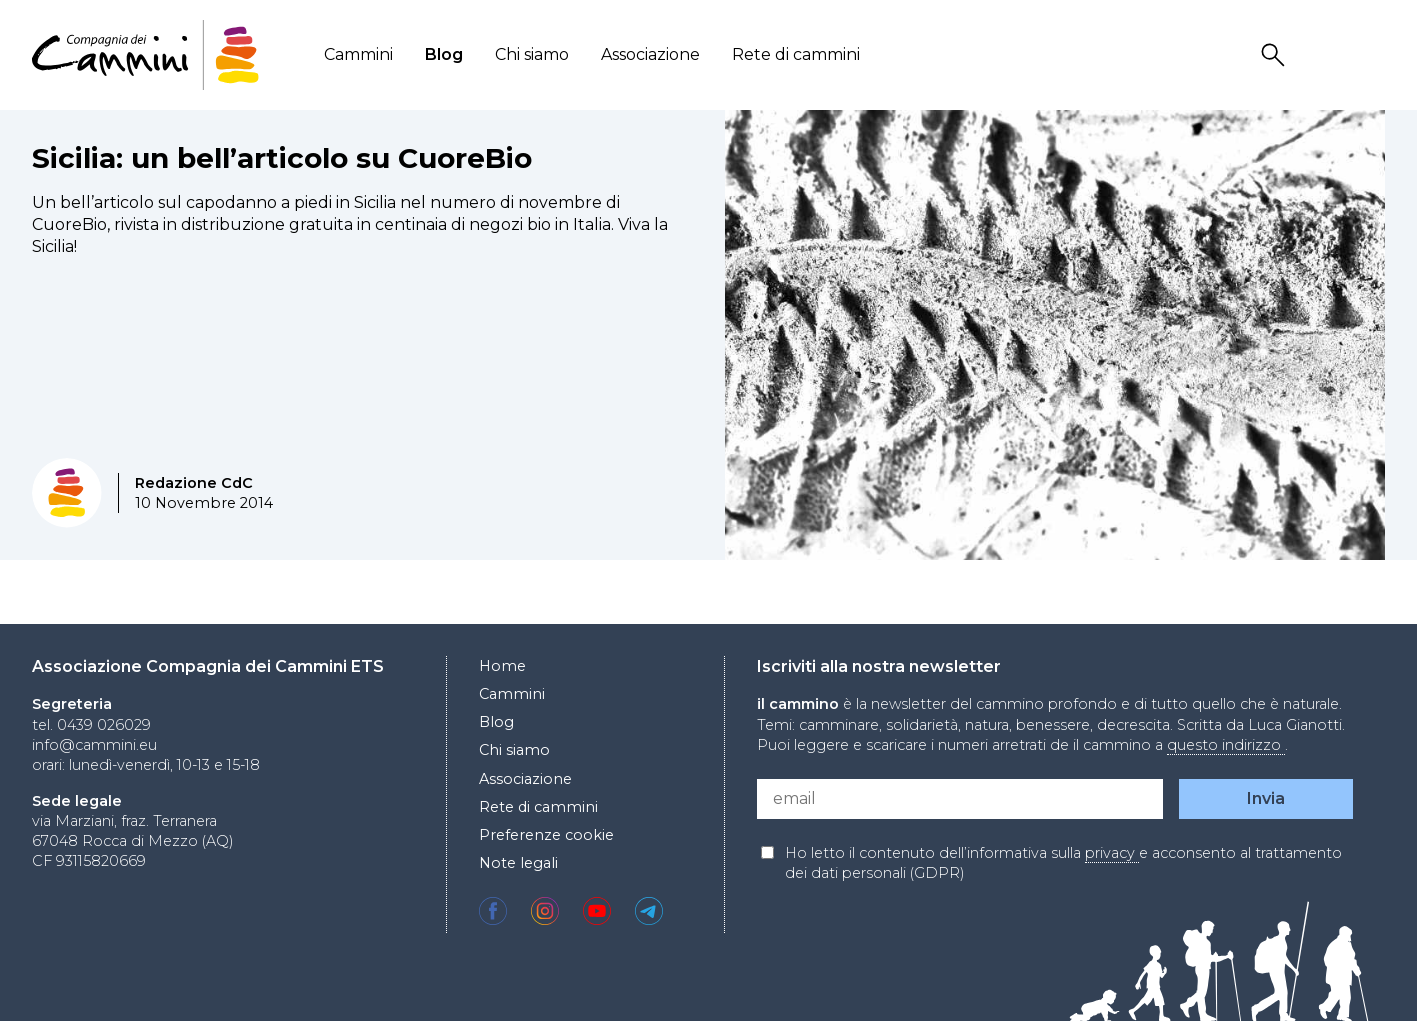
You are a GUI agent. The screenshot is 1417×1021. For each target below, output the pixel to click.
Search (1276, 55)
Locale (1372, 55)
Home (502, 666)
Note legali (518, 863)
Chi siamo (532, 54)
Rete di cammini (796, 54)
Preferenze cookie (546, 835)
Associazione (650, 54)
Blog (444, 54)
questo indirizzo (1226, 745)
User (1324, 55)
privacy (1112, 853)
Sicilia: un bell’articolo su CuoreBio (282, 158)
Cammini (358, 54)
